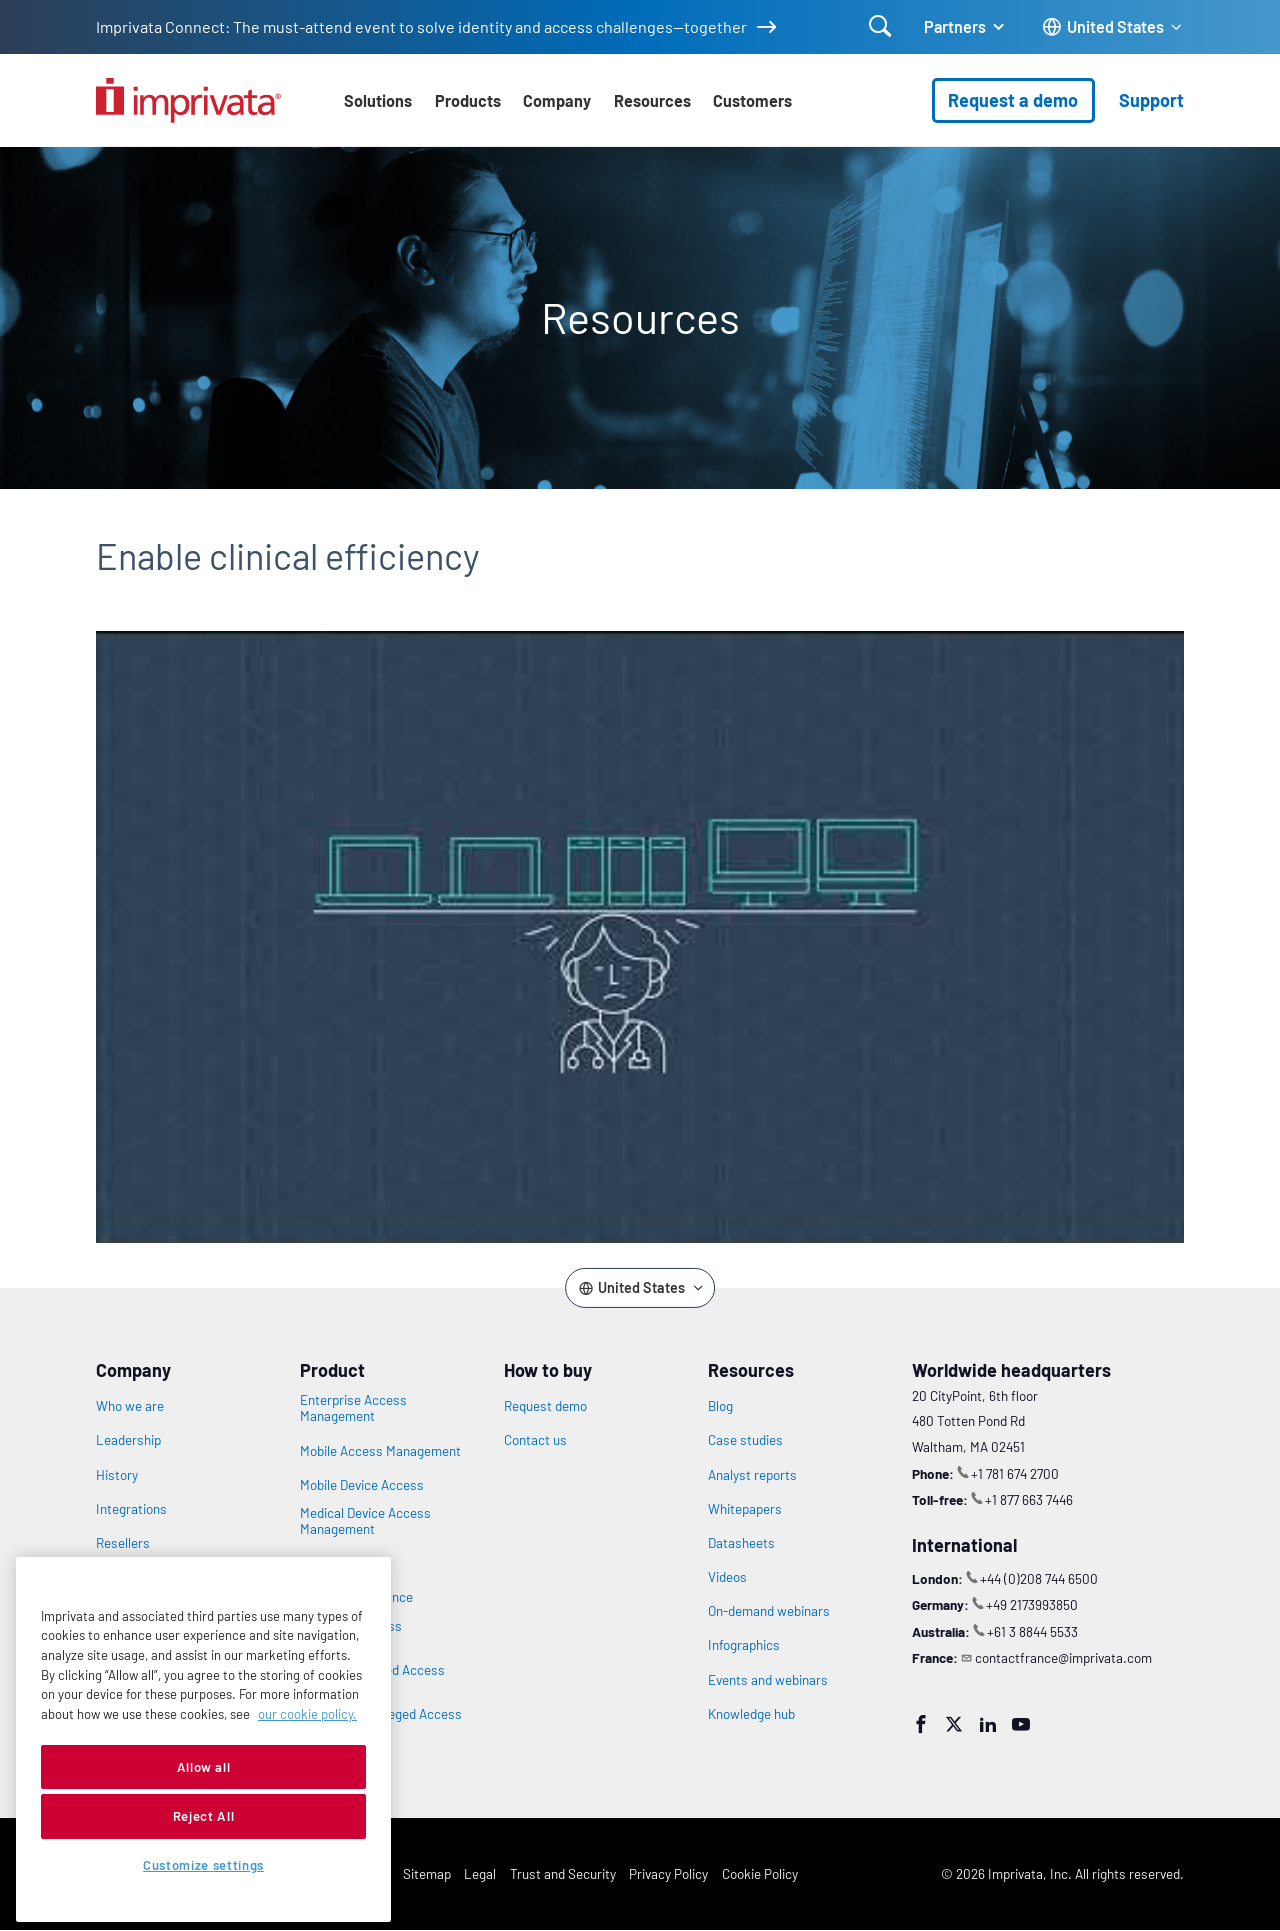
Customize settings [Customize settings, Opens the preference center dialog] (203, 1865)
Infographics (744, 1645)
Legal (480, 1873)
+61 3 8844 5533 (1032, 1631)
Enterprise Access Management (353, 1408)
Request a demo (1013, 100)
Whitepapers (745, 1509)
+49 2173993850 (1032, 1604)
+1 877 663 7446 (1029, 1499)
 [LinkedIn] (988, 1724)
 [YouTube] (1021, 1724)
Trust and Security (563, 1873)
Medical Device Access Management (365, 1521)
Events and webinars (768, 1680)
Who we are (130, 1406)
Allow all (204, 1767)
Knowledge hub (751, 1714)
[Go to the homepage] (188, 100)
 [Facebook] (921, 1724)
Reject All (204, 1816)
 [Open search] (880, 26)
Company (557, 100)
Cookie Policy (760, 1873)
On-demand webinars (769, 1611)
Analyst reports (752, 1475)
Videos (727, 1577)
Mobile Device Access (362, 1485)
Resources (652, 100)
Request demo (545, 1406)
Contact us (535, 1440)
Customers (752, 100)
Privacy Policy (668, 1873)
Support (1151, 100)
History (117, 1475)
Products (468, 100)
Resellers (123, 1543)
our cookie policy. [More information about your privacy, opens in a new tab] (307, 1714)
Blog (720, 1406)
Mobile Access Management (380, 1451)
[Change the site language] (1113, 27)
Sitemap (427, 1873)
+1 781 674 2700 (1015, 1473)
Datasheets (741, 1543)
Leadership (128, 1440)
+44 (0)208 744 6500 (1039, 1578)
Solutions (378, 100)
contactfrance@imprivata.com (1063, 1657)
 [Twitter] (954, 1724)
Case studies (745, 1440)
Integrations (131, 1509)
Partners (955, 26)
